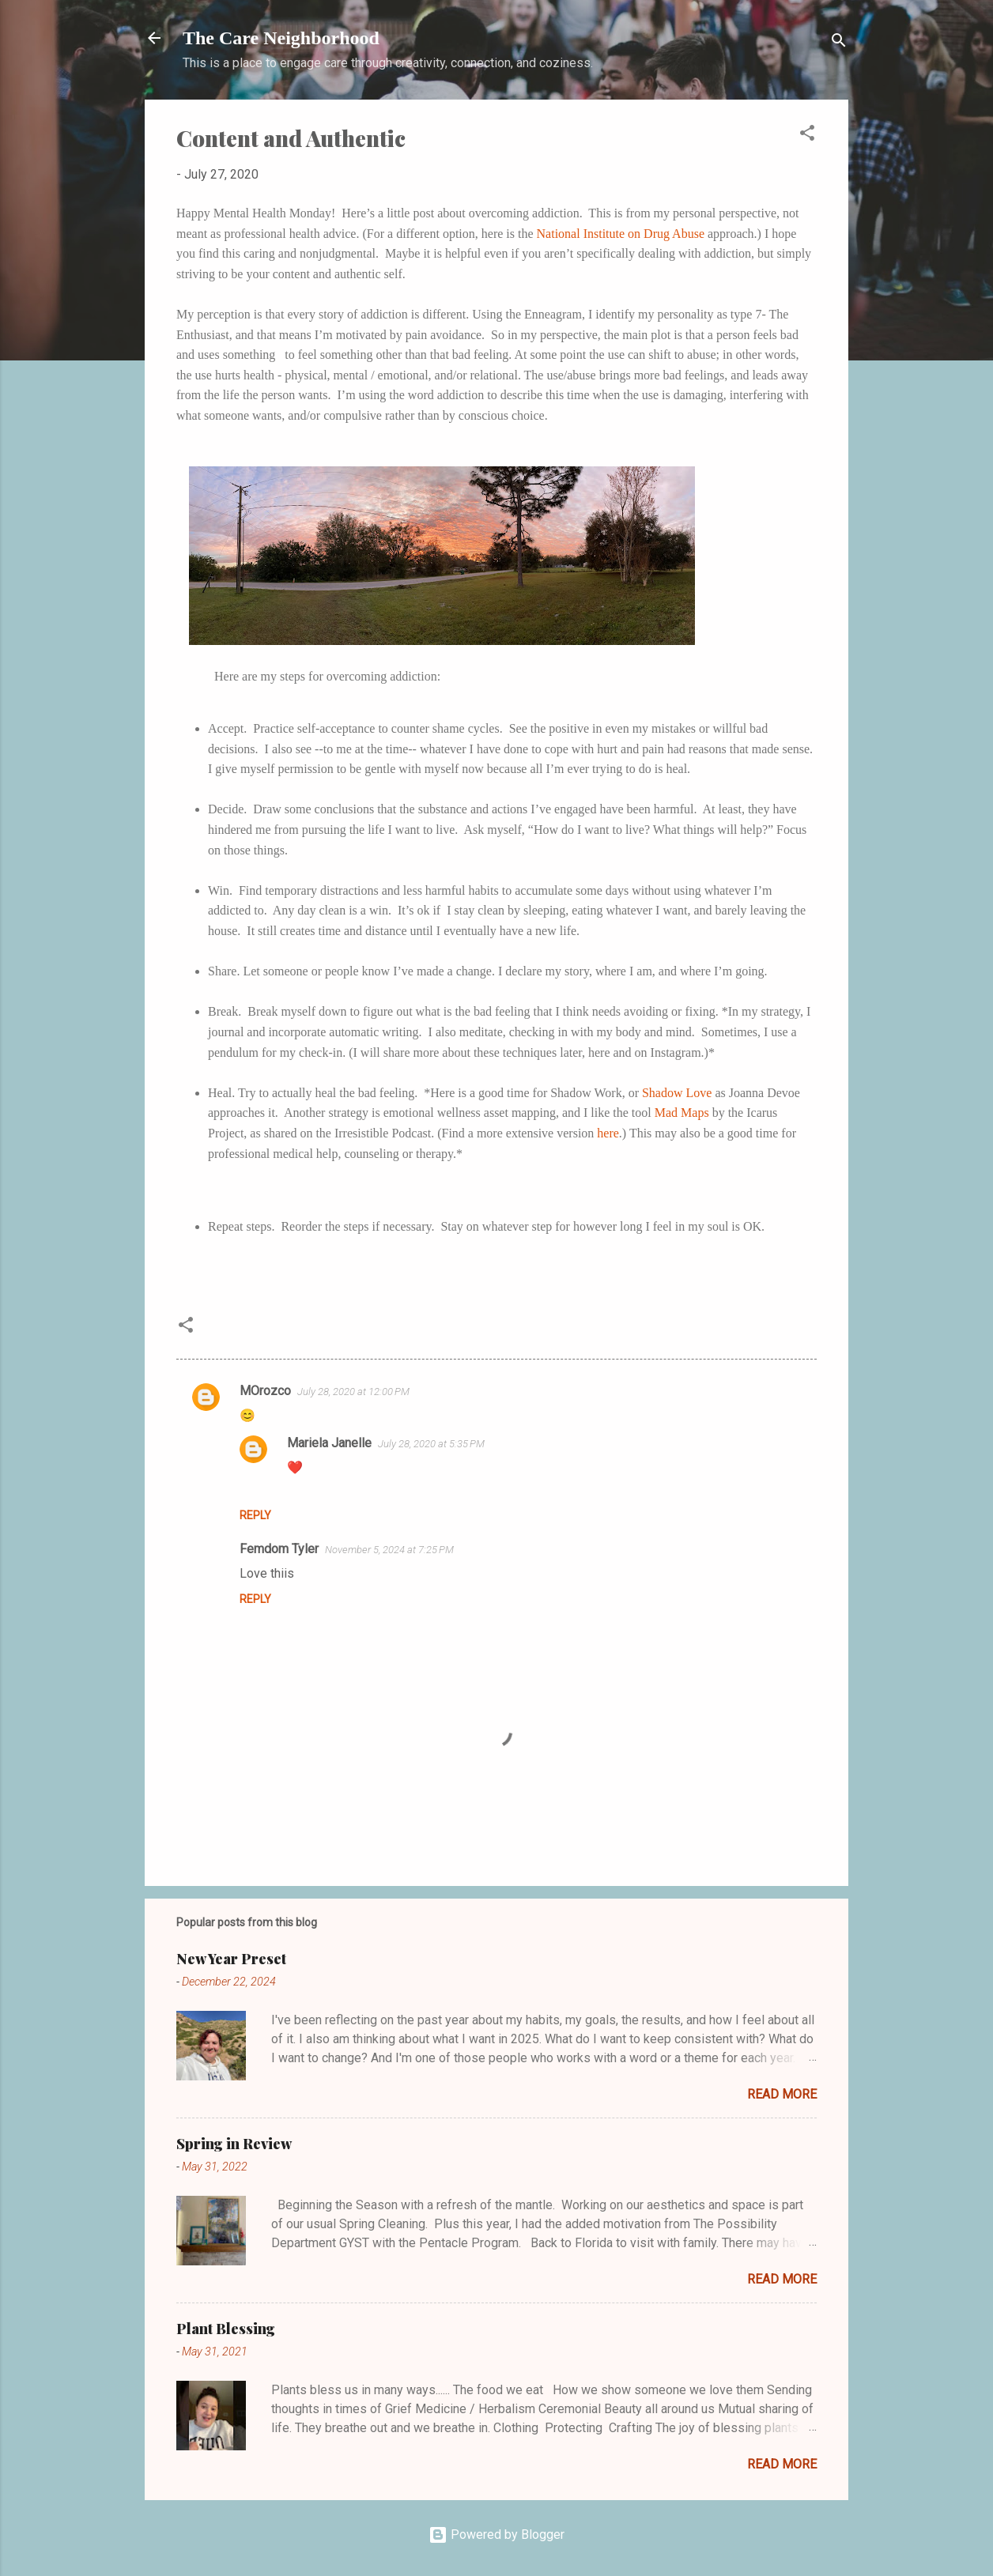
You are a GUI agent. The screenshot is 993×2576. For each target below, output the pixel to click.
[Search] (838, 43)
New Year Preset (231, 1958)
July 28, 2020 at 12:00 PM (353, 1391)
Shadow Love (677, 1092)
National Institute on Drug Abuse (620, 233)
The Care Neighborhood (281, 38)
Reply (255, 1515)
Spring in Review (234, 2143)
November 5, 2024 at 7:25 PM (389, 1550)
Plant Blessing (225, 2328)
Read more (782, 2094)
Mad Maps (682, 1112)
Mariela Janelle (329, 1442)
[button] (807, 135)
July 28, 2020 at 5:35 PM (431, 1444)
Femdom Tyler (279, 1548)
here (608, 1133)
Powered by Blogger (496, 2534)
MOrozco (265, 1390)
